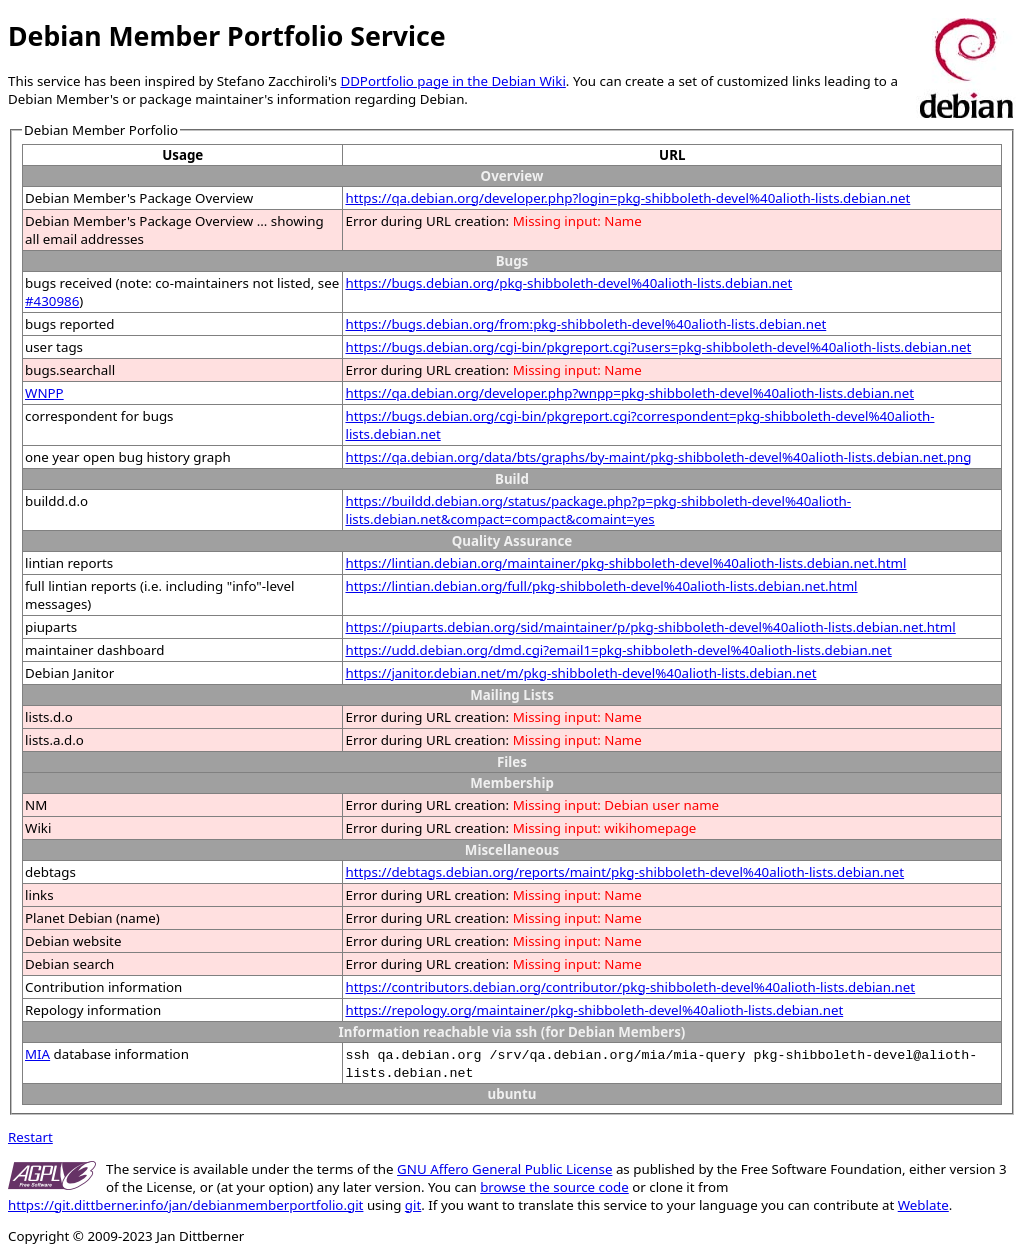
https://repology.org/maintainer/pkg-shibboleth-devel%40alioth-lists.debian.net (594, 1010)
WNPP (44, 393)
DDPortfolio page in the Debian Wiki (452, 81)
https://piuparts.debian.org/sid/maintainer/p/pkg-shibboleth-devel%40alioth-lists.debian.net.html (650, 627)
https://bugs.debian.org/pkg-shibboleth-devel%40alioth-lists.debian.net (568, 283)
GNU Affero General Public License (504, 1169)
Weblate (923, 1205)
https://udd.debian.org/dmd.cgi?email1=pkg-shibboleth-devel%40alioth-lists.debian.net (618, 650)
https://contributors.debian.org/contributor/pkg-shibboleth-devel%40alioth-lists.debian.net (630, 987)
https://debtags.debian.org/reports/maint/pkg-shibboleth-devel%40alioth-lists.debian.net (624, 872)
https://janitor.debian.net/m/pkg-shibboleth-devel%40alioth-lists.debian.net (580, 673)
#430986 (52, 301)
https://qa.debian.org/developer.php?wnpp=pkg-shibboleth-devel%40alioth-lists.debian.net (629, 393)
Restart (30, 1137)
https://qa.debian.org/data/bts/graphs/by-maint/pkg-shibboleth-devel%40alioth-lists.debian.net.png (658, 457)
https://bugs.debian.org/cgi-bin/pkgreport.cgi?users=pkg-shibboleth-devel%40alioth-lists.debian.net (658, 347)
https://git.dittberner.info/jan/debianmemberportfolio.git (185, 1205)
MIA (37, 1054)
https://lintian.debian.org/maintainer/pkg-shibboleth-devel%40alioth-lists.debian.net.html (625, 563)
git (413, 1205)
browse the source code (554, 1187)
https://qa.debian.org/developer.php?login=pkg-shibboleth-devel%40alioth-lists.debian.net (627, 198)
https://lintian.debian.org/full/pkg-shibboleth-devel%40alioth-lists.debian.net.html (601, 586)
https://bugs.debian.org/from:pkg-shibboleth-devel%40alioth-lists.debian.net (585, 324)
